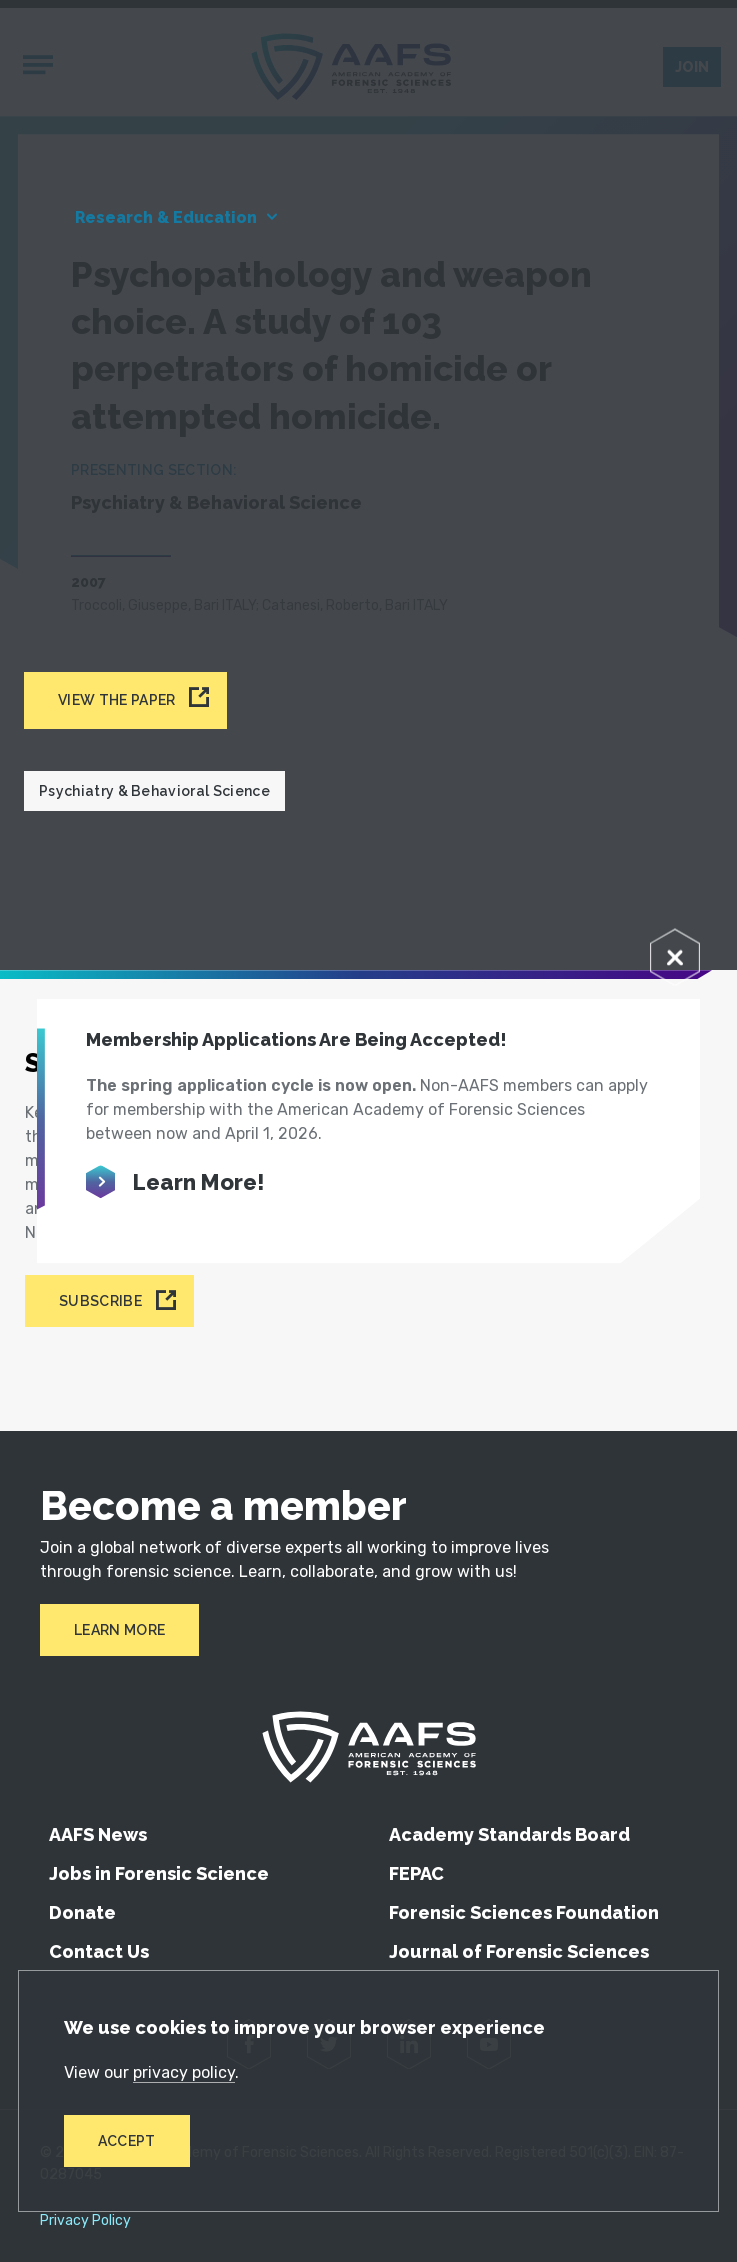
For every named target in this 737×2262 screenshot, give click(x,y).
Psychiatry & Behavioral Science (154, 791)
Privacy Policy (85, 2221)
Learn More (119, 1630)
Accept (127, 2141)
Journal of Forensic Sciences (519, 1951)
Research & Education (166, 217)
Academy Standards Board (509, 1834)
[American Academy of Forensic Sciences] (369, 1747)
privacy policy (184, 2072)
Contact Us (99, 1951)
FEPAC (416, 1873)
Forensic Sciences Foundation (524, 1912)
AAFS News (98, 1834)
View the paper (116, 700)
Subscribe (100, 1301)
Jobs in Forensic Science (159, 1873)
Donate (82, 1912)
